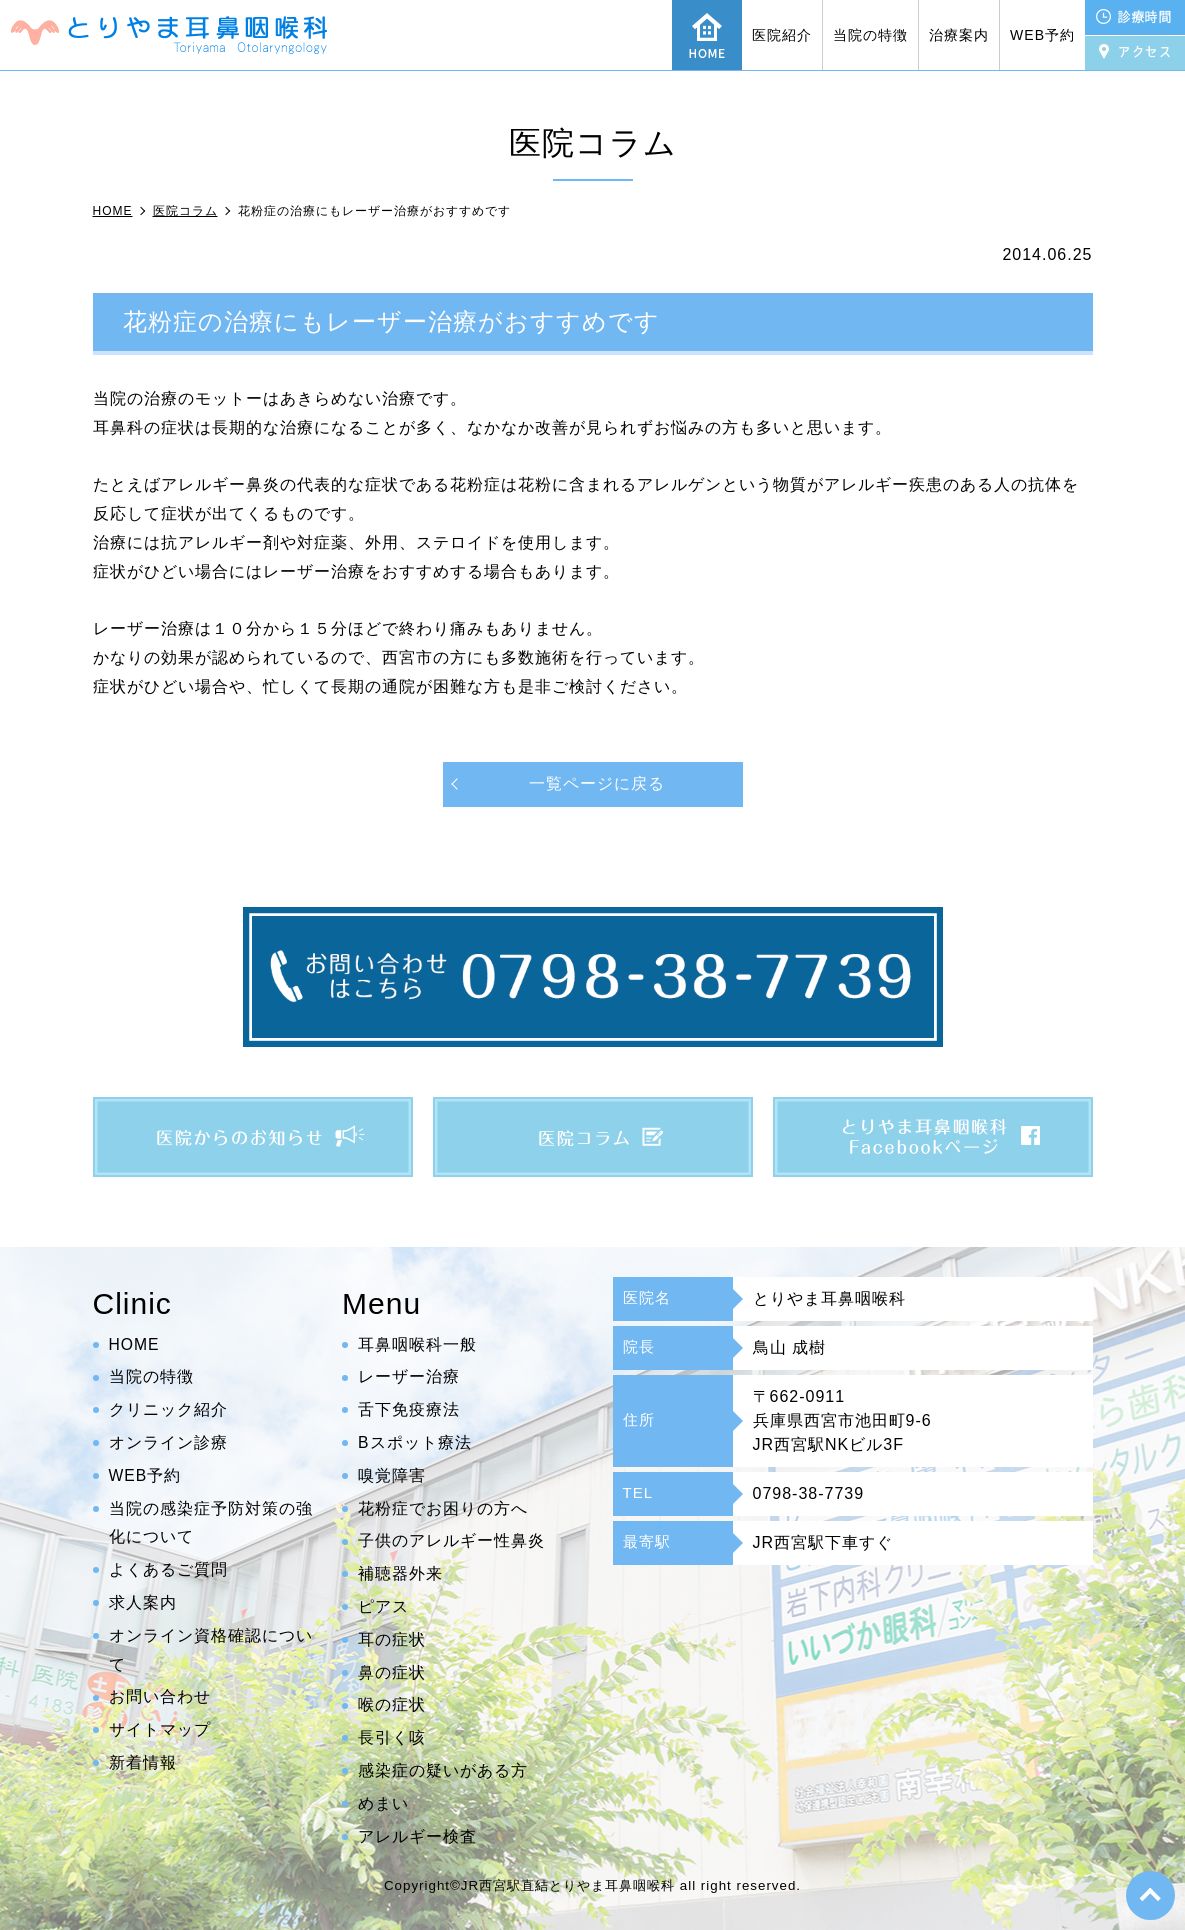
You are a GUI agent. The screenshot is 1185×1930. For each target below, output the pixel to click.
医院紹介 (782, 35)
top (1150, 1895)
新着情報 (143, 1762)
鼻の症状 (392, 1672)
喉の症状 (392, 1704)
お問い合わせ (160, 1696)
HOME (135, 1344)
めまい (383, 1803)
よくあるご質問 (168, 1569)
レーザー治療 (409, 1376)
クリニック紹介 (168, 1409)
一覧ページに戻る (597, 783)
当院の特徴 (870, 35)
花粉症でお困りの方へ (443, 1508)
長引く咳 (392, 1737)
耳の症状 (392, 1639)
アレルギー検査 (417, 1836)
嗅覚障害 (392, 1475)
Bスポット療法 (415, 1442)
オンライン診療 (168, 1442)
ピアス (383, 1606)
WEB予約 (1042, 35)
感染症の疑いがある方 (443, 1770)
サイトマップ (160, 1729)
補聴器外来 (400, 1573)
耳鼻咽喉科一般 (417, 1344)
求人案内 (143, 1602)
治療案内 (959, 35)
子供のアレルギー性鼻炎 (451, 1540)
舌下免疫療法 (409, 1409)
